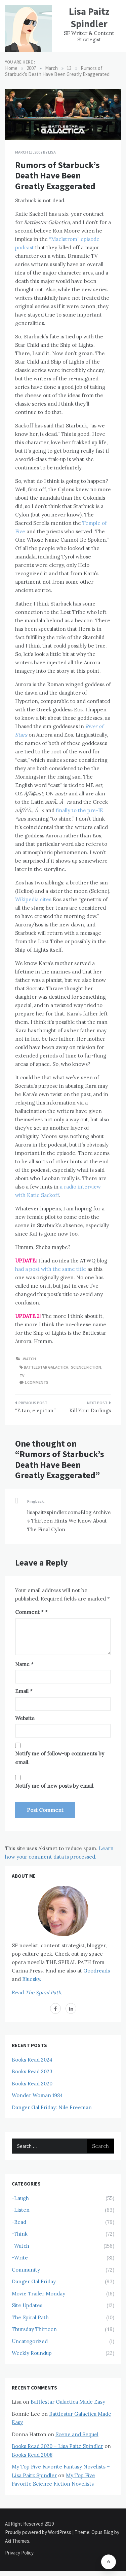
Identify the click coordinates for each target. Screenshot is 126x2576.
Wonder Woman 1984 (37, 2095)
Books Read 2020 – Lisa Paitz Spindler (57, 2446)
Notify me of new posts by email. (54, 1786)
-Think (20, 2234)
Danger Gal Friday (34, 2281)
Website (25, 1718)
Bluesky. (31, 1979)
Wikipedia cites (33, 899)
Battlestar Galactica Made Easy (68, 2402)
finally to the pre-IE (79, 810)
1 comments (36, 1382)
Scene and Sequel (76, 2434)
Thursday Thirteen (34, 2329)
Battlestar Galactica (46, 1367)
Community (26, 2270)
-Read (19, 2222)
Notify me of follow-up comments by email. (59, 1757)
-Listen (21, 2210)
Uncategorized (30, 2341)
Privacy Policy (19, 2552)
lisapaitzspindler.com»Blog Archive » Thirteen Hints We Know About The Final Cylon (69, 1521)
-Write (20, 2257)
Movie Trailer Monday (38, 2293)
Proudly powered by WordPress (38, 2532)
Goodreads (96, 1970)
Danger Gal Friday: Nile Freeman (52, 2107)
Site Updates (27, 2305)
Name (24, 1664)
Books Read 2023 (32, 2071)
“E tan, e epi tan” (35, 1410)
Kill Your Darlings (90, 1410)
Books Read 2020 (32, 2083)
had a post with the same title (50, 1269)
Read (37, 1992)
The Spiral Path (30, 2317)
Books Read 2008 (32, 2455)
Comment (29, 1612)
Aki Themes (17, 2541)
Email (24, 1691)
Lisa (52, 152)
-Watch (29, 1358)
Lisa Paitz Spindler (89, 17)
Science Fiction (86, 1367)
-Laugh (20, 2198)
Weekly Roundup (32, 2353)
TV (21, 1375)
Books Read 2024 (32, 2059)
